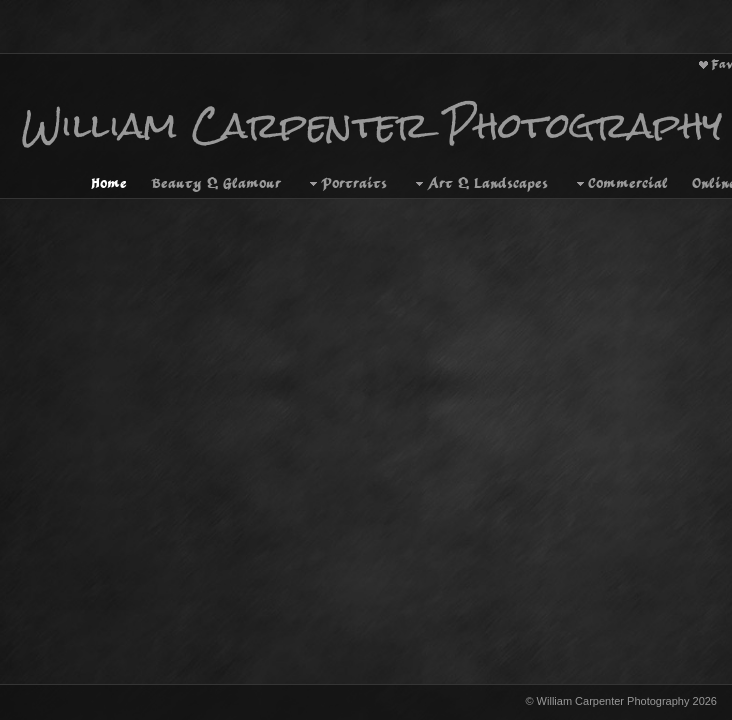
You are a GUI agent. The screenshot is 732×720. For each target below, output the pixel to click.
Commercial (620, 171)
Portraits (346, 171)
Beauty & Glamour (216, 171)
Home (109, 171)
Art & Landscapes (479, 171)
